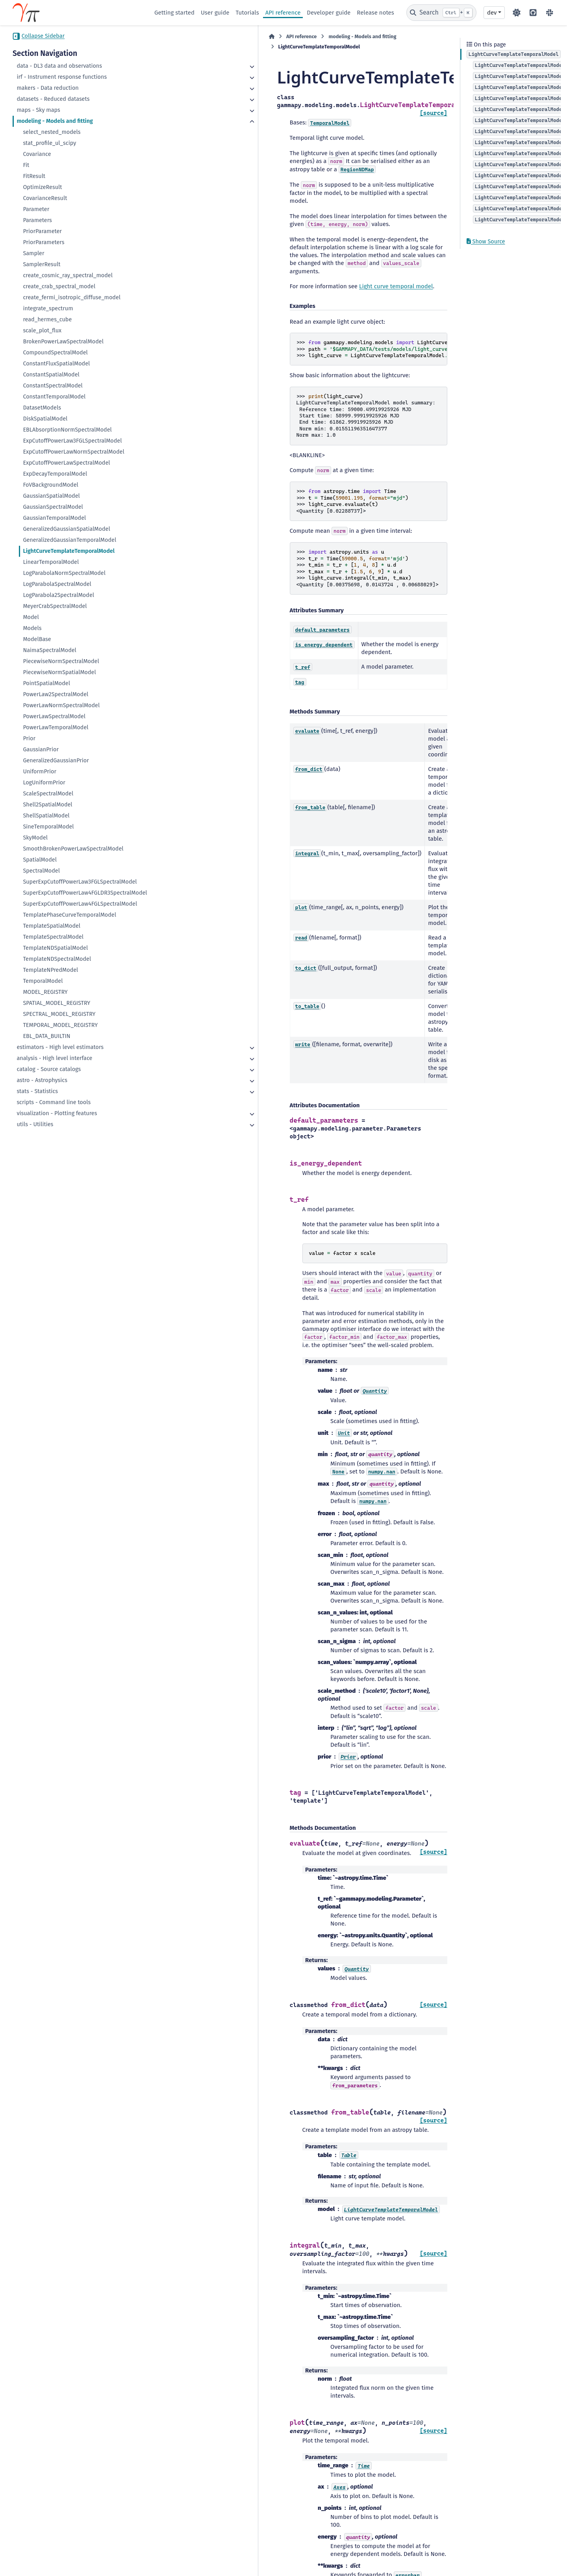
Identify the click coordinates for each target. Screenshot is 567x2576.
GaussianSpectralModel (53, 507)
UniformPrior (39, 771)
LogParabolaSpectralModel (57, 584)
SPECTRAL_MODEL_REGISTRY (59, 1022)
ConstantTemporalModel (54, 396)
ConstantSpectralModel (52, 385)
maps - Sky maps (38, 110)
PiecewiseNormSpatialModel (59, 672)
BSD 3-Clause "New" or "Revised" (190, 2557)
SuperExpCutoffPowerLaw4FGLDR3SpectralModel (81, 897)
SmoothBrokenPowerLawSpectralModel (73, 848)
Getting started (174, 12)
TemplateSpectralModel (53, 944)
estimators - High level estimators (60, 1055)
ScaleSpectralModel (48, 793)
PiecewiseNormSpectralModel (61, 661)
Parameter (36, 209)
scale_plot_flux (42, 330)
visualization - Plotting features (57, 1121)
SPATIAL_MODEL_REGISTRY (56, 1011)
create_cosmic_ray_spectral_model (68, 275)
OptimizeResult (42, 187)
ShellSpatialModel (46, 815)
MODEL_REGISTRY (45, 1000)
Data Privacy (57, 2565)
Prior (29, 738)
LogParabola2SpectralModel (58, 595)
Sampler (33, 253)
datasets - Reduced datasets (53, 99)
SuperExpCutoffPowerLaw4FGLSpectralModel (80, 911)
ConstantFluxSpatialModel (56, 363)
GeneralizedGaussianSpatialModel (66, 529)
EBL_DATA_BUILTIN (46, 1044)
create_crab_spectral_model (59, 286)
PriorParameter (42, 231)
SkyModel (35, 837)
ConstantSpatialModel (51, 374)
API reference (283, 12)
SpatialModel (40, 859)
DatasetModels (42, 407)
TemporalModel (43, 989)
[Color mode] (516, 12)
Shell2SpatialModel (47, 804)
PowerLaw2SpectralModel (55, 694)
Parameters (37, 220)
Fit (26, 165)
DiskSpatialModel (45, 418)
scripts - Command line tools (54, 1110)
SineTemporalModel (48, 826)
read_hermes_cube (47, 319)
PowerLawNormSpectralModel (61, 705)
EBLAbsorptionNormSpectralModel (67, 429)
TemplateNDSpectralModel (57, 967)
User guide (215, 12)
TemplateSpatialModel (51, 933)
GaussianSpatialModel (51, 496)
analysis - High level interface (54, 1066)
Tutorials (247, 12)
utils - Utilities (35, 1132)
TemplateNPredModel (50, 978)
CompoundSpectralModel (55, 352)
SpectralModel (41, 870)
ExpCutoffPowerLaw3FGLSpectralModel (72, 440)
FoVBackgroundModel (50, 485)
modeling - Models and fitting (55, 121)
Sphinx (531, 2546)
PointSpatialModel (46, 683)
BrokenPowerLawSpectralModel (63, 341)
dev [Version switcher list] (492, 12)
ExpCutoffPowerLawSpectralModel (66, 463)
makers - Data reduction (47, 88)
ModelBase (37, 639)
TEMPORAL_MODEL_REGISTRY (60, 1033)
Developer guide (328, 12)
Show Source (486, 241)
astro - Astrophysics (42, 1088)
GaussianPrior (41, 749)
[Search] (441, 12)
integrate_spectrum (48, 308)
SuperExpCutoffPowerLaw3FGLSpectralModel (80, 881)
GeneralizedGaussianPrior (56, 760)
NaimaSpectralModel (49, 650)
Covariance (37, 154)
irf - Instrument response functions (62, 77)
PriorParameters (43, 242)
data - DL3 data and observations (59, 66)
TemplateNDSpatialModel (55, 956)
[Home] (158, 37)
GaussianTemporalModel (54, 518)
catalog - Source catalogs (49, 1077)
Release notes (375, 12)
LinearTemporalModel (51, 562)
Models (32, 628)
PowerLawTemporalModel (55, 727)
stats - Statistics (37, 1099)
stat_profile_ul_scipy (49, 143)
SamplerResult (41, 264)
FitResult (34, 176)
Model (31, 617)
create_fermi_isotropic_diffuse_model (71, 297)
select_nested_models (51, 132)
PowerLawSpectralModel (54, 716)
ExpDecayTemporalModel (55, 474)
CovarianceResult (45, 198)
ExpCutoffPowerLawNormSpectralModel (73, 451)
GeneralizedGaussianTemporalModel (69, 540)
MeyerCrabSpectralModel (55, 606)
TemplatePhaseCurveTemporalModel (69, 922)
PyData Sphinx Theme (510, 2557)
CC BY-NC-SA (71, 2550)
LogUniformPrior (44, 782)
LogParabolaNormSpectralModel (64, 573)
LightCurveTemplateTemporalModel (69, 551)
